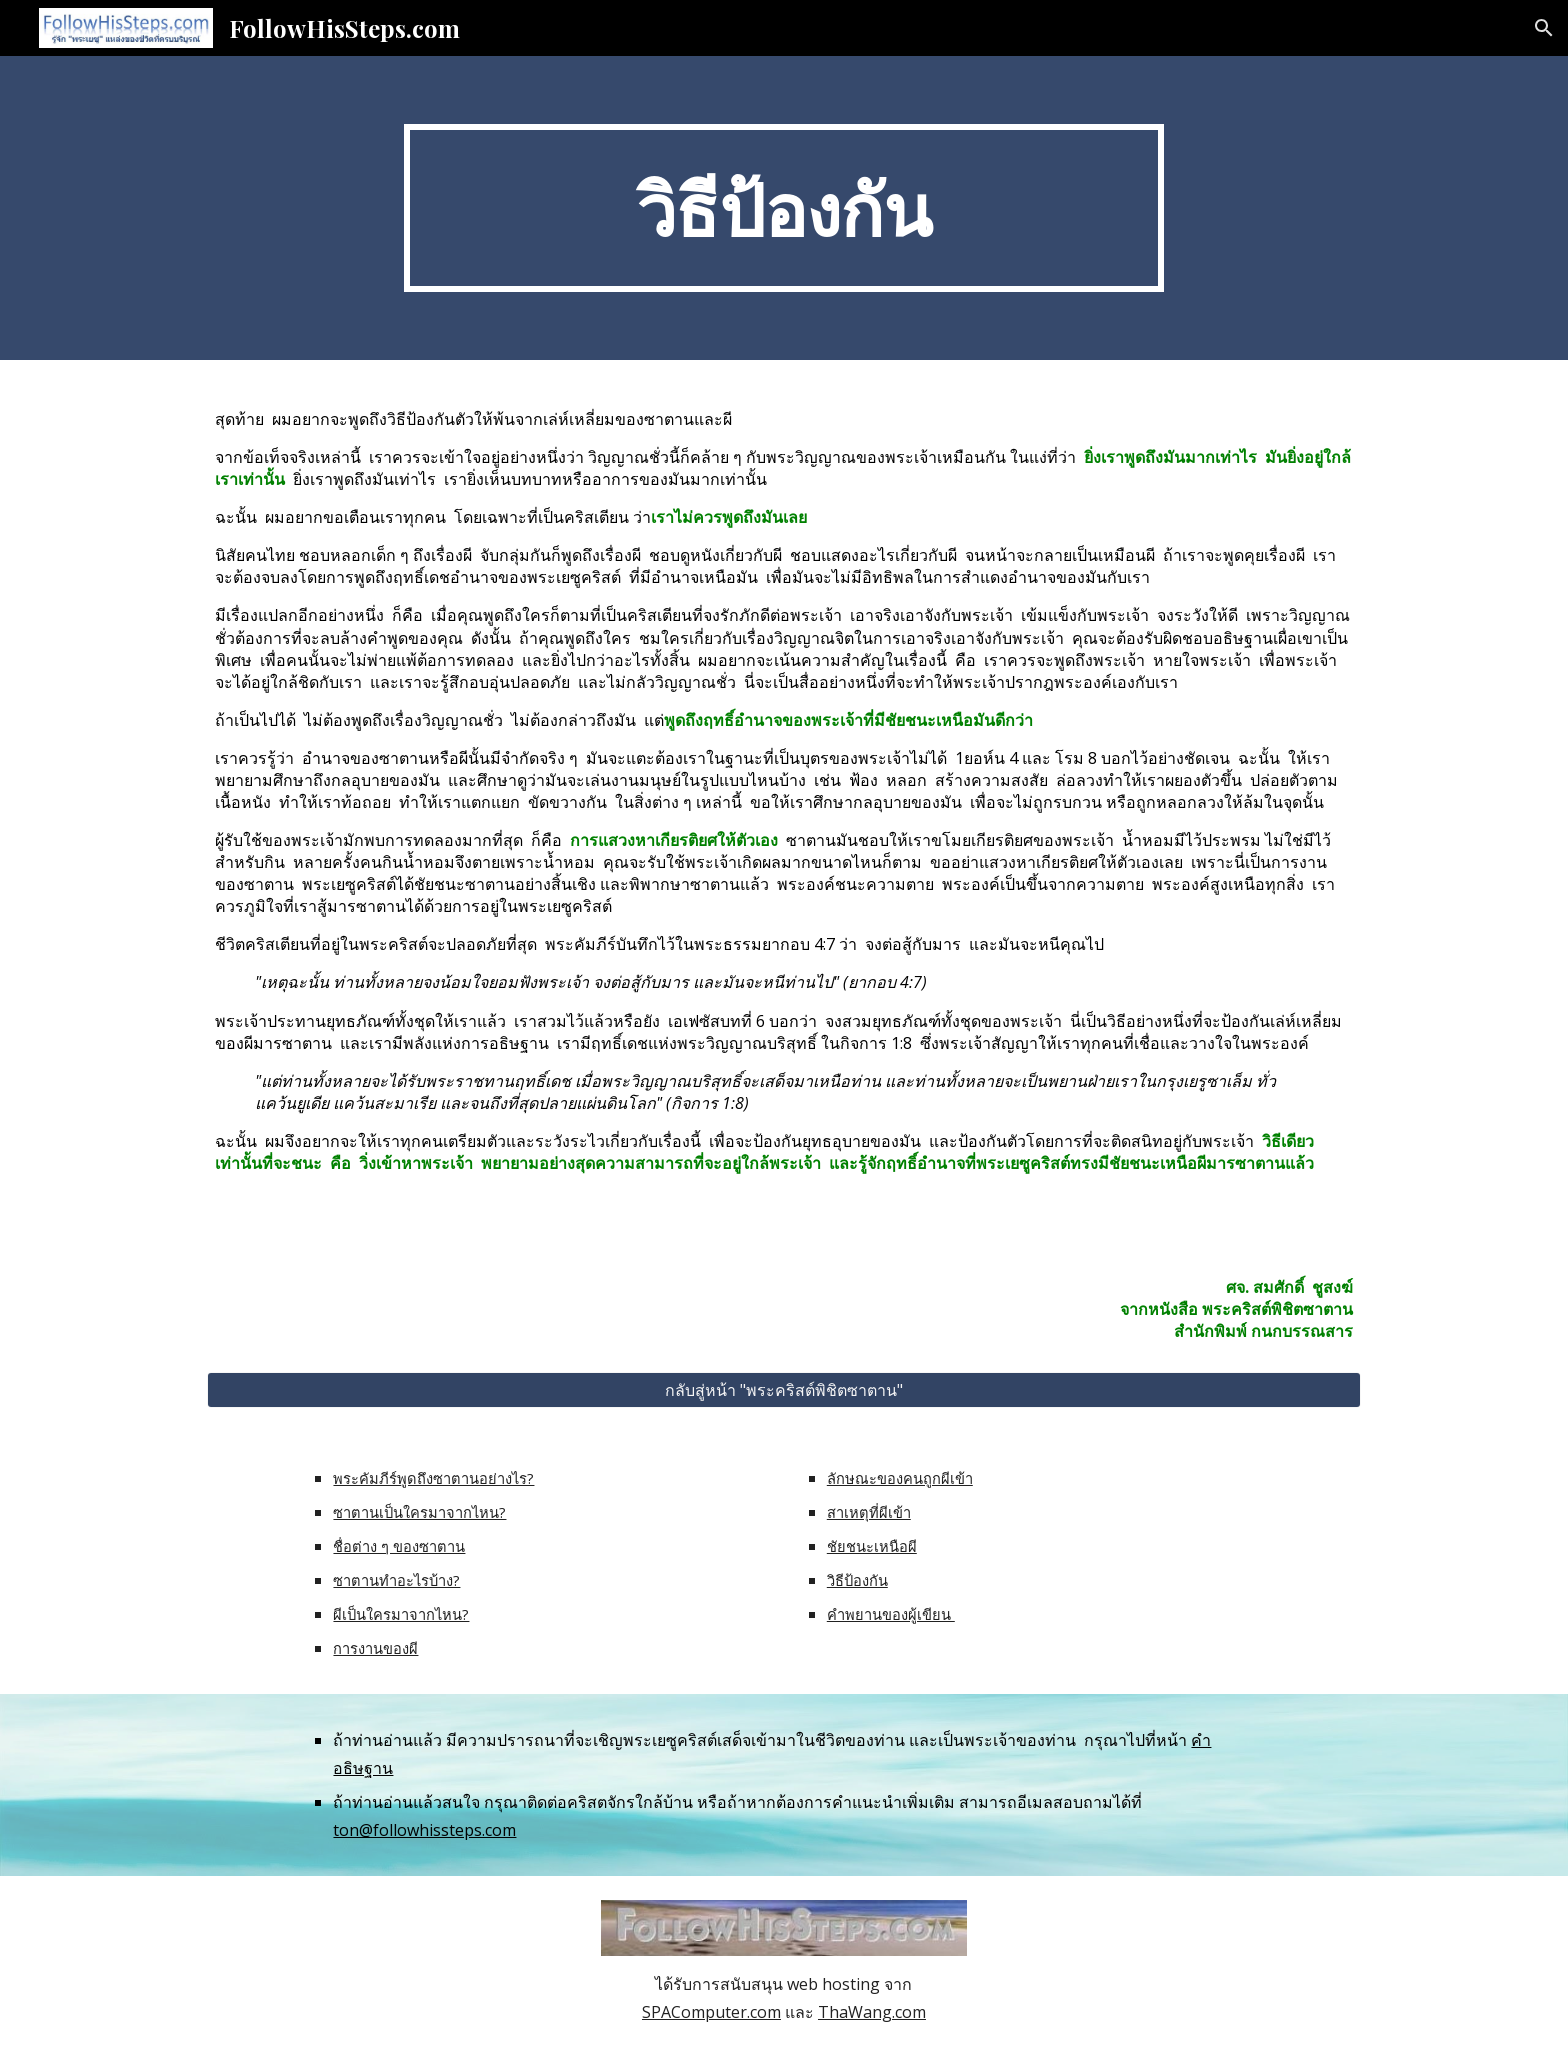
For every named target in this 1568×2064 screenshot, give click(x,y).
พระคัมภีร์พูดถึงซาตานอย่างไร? (433, 1478)
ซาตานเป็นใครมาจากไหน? (419, 1512)
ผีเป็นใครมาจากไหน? (401, 1614)
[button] (1544, 28)
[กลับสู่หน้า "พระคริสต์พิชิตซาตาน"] (784, 1390)
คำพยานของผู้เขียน (891, 1614)
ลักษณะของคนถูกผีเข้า (900, 1478)
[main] (784, 208)
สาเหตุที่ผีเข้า (869, 1512)
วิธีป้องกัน (857, 1580)
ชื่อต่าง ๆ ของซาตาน (399, 1546)
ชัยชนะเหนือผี (872, 1546)
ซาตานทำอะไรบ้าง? (396, 1580)
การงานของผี (375, 1648)
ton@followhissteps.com (424, 1830)
